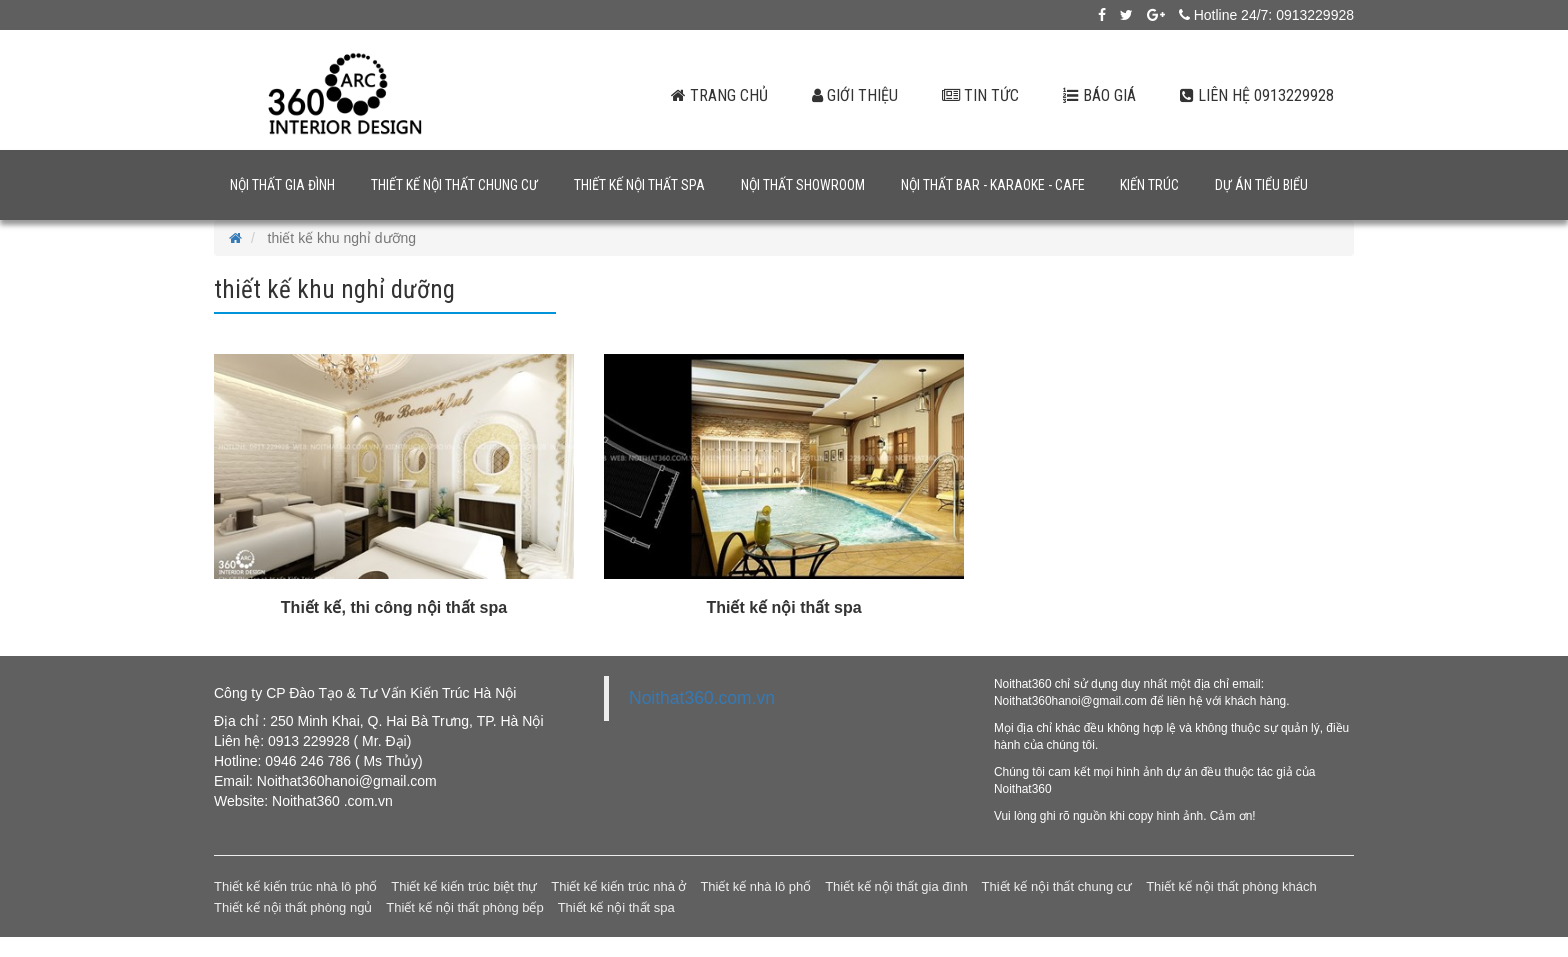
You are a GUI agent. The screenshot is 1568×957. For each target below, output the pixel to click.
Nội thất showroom (803, 185)
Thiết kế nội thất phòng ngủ (293, 907)
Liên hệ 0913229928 (1257, 95)
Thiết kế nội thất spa (639, 185)
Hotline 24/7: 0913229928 (1266, 15)
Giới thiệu (855, 95)
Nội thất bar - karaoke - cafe (993, 185)
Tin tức (980, 95)
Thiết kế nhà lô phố (755, 886)
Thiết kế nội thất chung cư (454, 185)
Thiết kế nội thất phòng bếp (464, 907)
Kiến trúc (1149, 185)
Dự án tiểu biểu (1261, 185)
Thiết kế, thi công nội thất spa (394, 607)
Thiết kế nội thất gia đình (896, 886)
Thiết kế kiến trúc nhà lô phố (295, 886)
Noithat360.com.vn (702, 698)
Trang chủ (719, 95)
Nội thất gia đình (282, 185)
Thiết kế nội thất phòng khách (1231, 886)
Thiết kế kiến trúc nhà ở (618, 886)
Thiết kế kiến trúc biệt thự (464, 886)
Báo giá (1099, 95)
